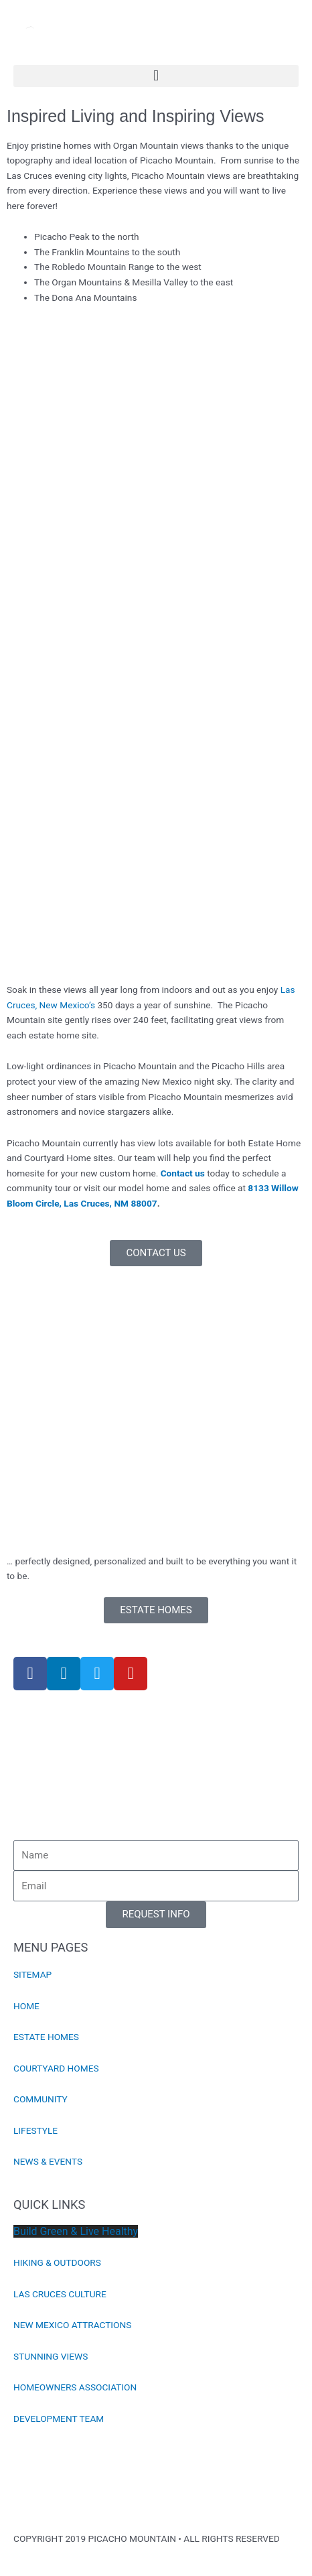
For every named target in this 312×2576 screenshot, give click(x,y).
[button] (156, 76)
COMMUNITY (40, 2099)
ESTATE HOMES (46, 2036)
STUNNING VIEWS (50, 2356)
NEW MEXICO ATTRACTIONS (72, 2324)
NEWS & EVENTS (47, 2161)
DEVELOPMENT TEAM (58, 2418)
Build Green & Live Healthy (75, 2231)
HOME (26, 2006)
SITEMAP (32, 1974)
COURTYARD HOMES (56, 2068)
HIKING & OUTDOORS (57, 2262)
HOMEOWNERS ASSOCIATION (75, 2387)
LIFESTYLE (35, 2130)
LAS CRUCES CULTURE (59, 2294)
